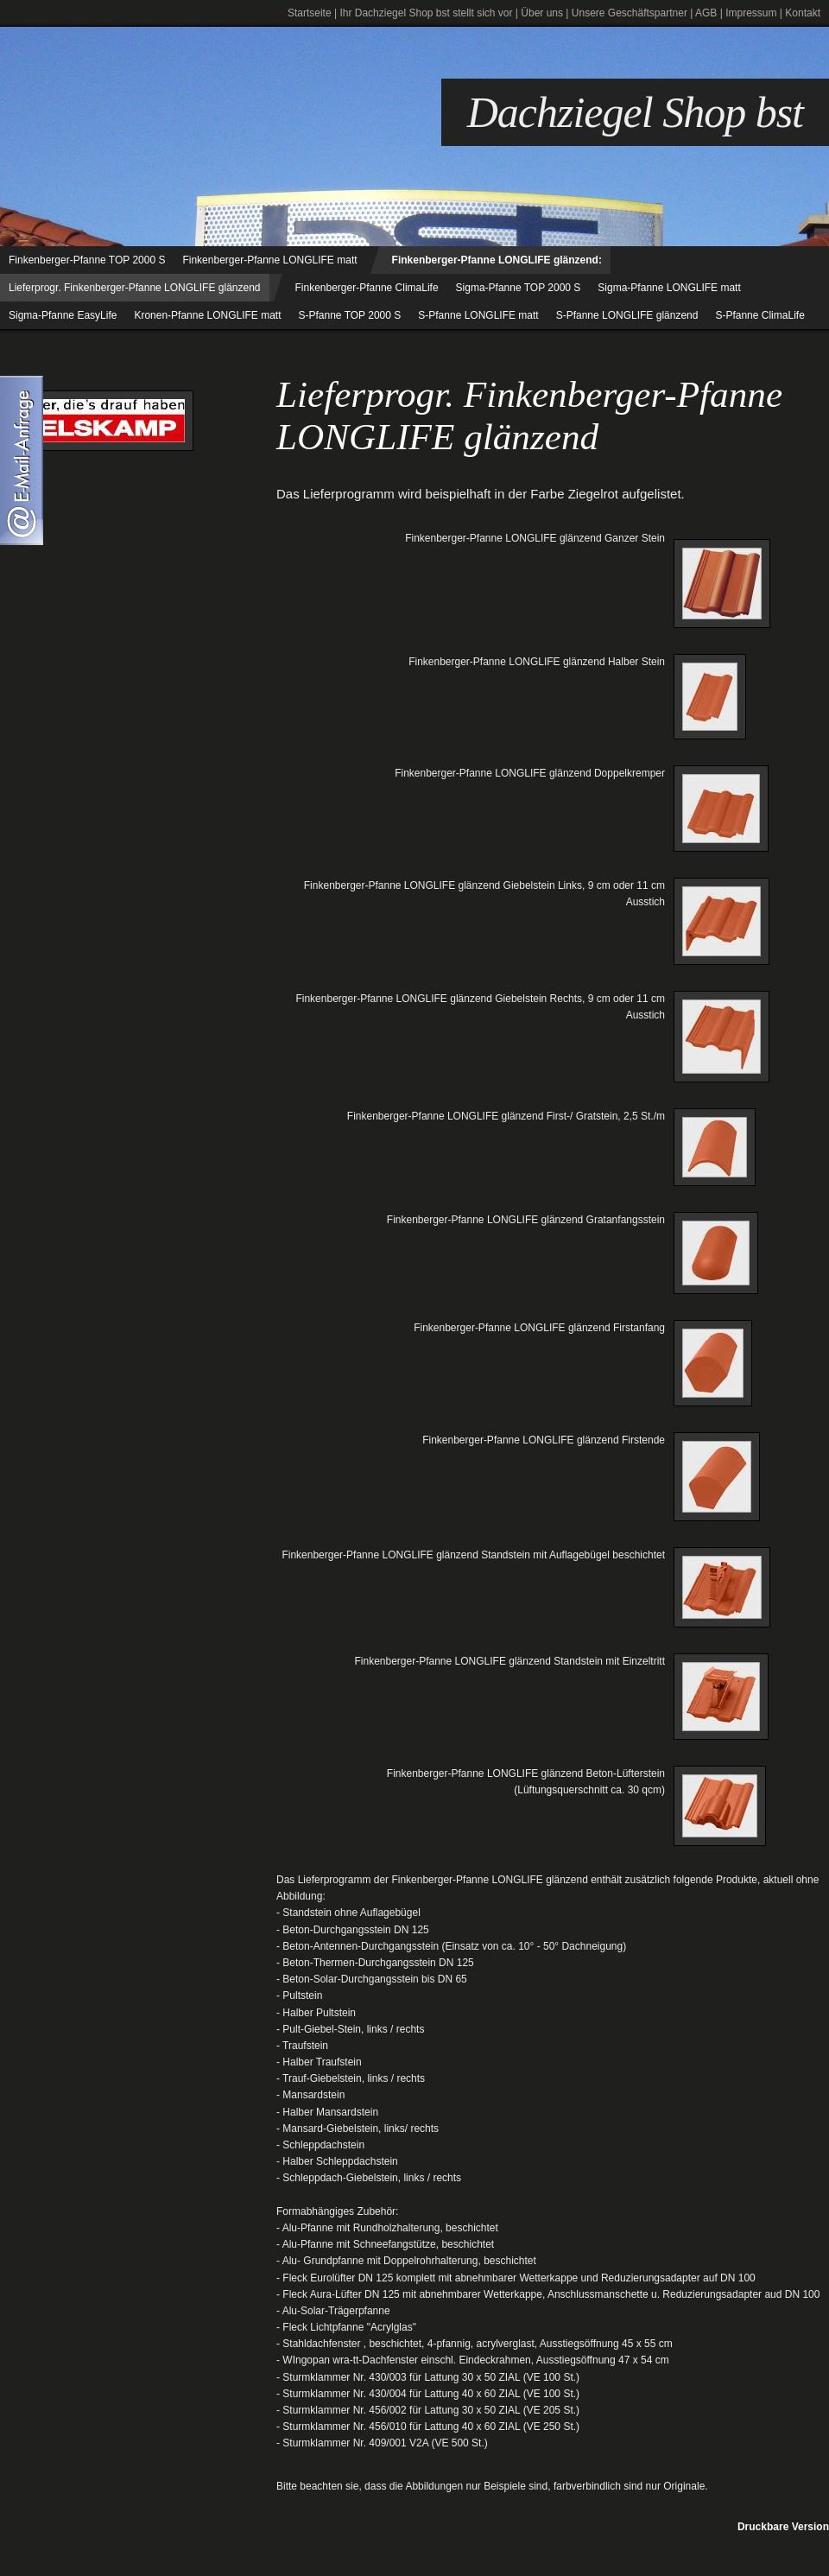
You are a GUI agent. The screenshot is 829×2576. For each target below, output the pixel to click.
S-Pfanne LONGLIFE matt (478, 315)
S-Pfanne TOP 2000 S (350, 315)
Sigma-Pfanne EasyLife (63, 315)
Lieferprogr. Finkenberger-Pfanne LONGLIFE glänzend (135, 288)
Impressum (750, 13)
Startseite (310, 13)
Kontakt (802, 13)
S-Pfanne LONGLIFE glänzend (627, 315)
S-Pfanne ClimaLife (759, 315)
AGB (706, 13)
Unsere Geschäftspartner (629, 13)
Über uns (542, 13)
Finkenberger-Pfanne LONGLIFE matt (269, 260)
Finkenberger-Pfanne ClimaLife (367, 288)
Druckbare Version (783, 2527)
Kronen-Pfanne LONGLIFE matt (207, 315)
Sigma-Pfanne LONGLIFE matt (669, 288)
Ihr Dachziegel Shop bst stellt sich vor (425, 13)
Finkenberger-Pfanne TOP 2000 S (87, 260)
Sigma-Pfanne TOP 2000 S (518, 288)
